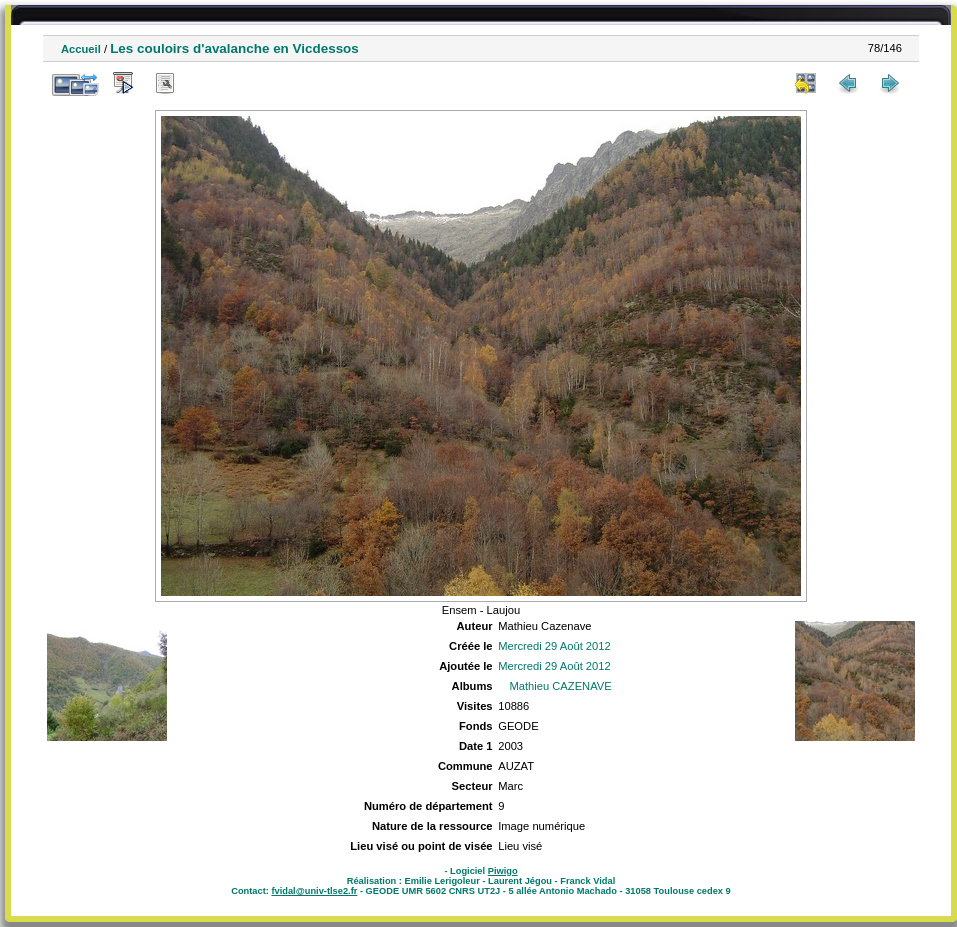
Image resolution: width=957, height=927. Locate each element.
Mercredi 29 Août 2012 (554, 646)
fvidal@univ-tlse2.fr (314, 891)
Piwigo (503, 871)
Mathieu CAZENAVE (560, 686)
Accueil (81, 49)
